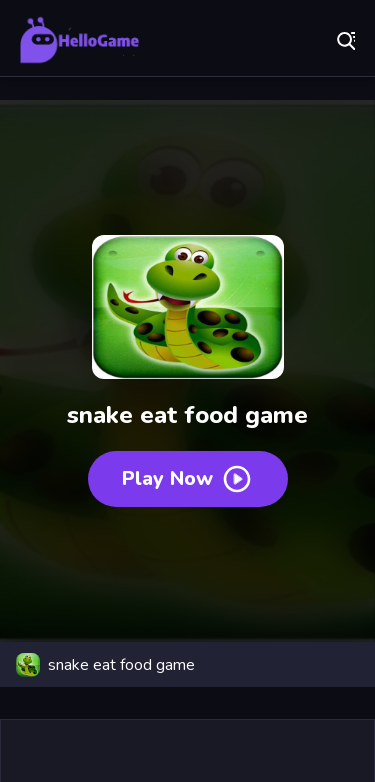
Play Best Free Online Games (80, 40)
